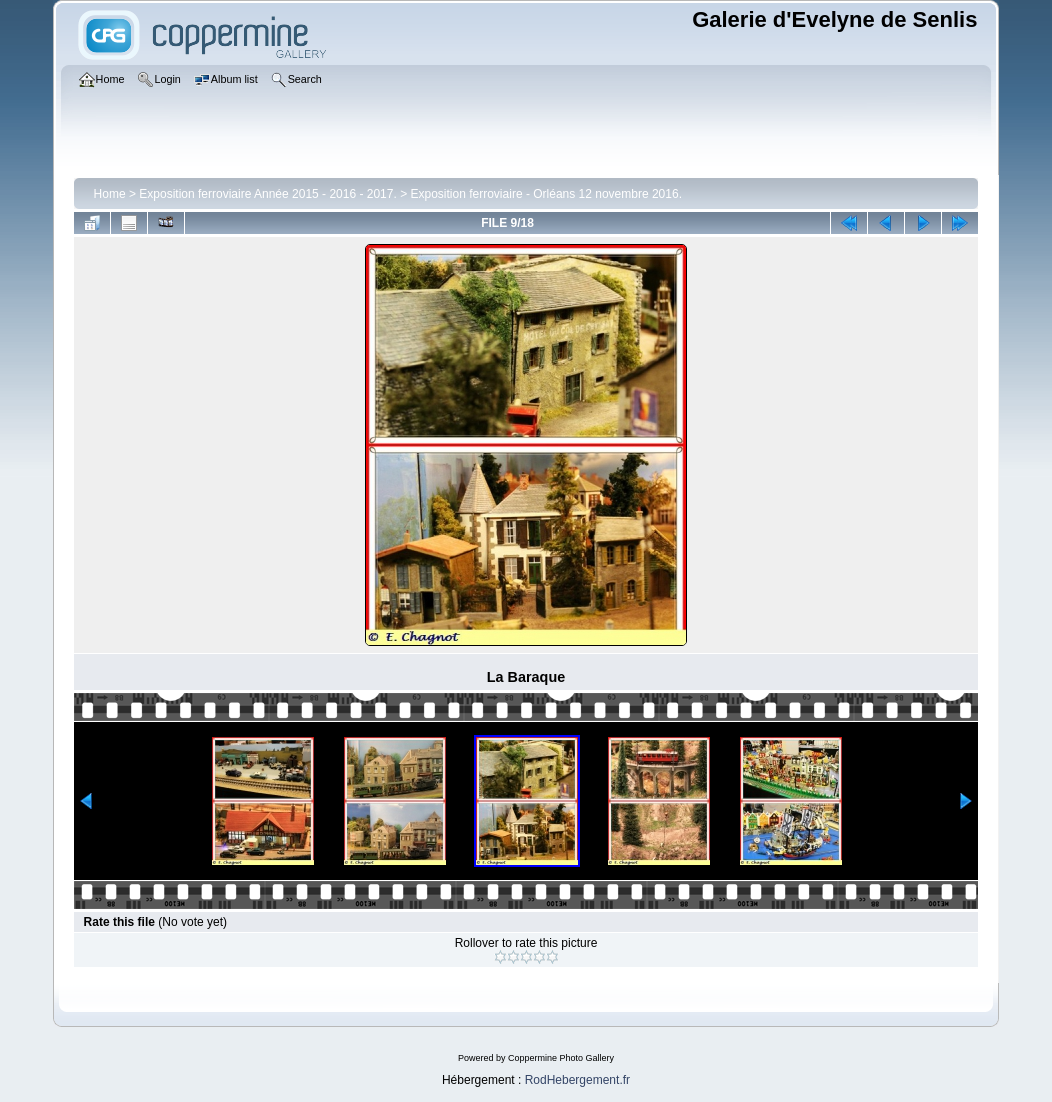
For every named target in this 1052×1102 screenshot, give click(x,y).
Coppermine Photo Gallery (561, 1058)
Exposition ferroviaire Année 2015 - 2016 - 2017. (268, 194)
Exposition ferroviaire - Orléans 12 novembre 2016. (546, 194)
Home (110, 194)
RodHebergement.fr (577, 1080)
